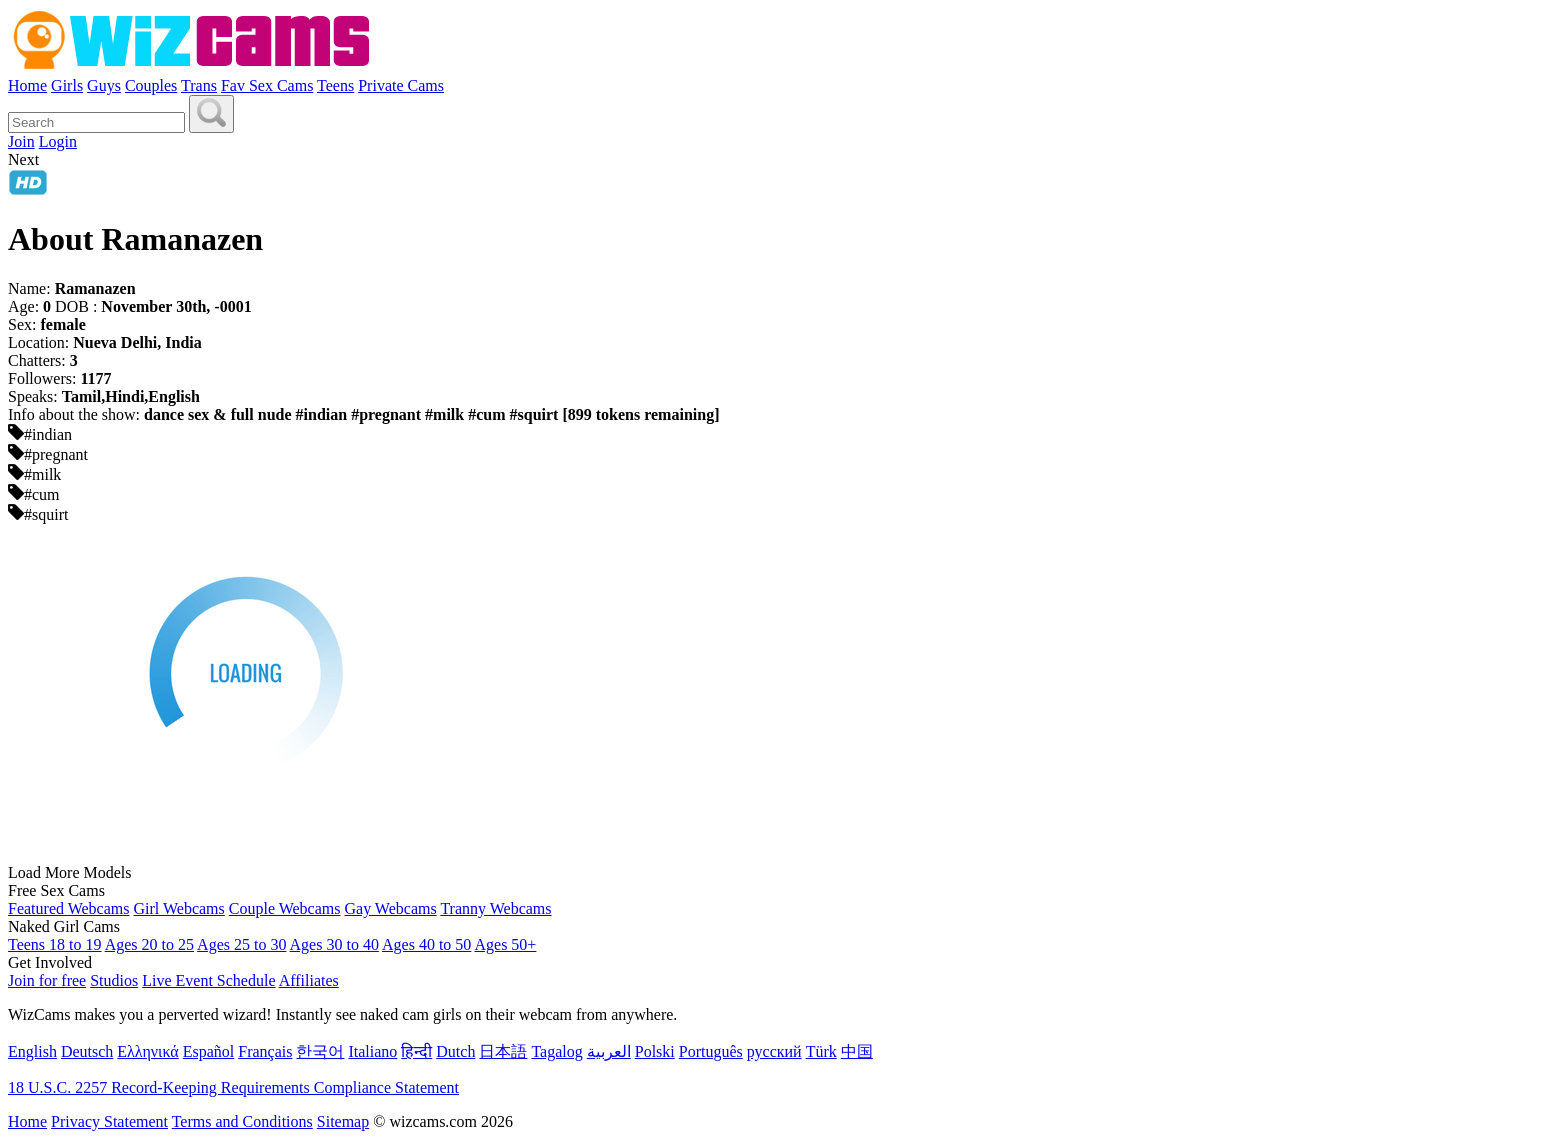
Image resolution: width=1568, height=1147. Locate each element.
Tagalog (556, 1051)
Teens (335, 85)
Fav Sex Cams (267, 85)
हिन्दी (416, 1051)
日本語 (503, 1051)
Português (711, 1051)
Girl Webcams (178, 908)
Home (27, 85)
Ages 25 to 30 (241, 944)
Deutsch (87, 1051)
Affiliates (309, 980)
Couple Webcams (285, 908)
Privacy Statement (109, 1121)
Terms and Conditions (242, 1121)
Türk (821, 1051)
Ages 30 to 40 (334, 944)
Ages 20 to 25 (149, 944)
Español (209, 1051)
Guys (104, 85)
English (32, 1051)
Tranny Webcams (495, 908)
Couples (151, 85)
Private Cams (401, 85)
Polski (655, 1051)
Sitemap (343, 1121)
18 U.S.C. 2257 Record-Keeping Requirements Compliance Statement (233, 1087)
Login (58, 141)
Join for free (47, 980)
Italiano (372, 1051)
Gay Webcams (391, 908)
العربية (609, 1051)
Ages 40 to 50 (426, 944)
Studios (114, 980)
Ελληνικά (147, 1051)
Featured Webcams (68, 908)
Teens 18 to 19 (55, 944)
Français (265, 1051)
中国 (857, 1051)
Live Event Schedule (208, 980)
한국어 (320, 1051)
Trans (199, 85)
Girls (67, 85)
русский (774, 1051)
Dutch (455, 1051)
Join (21, 141)
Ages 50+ (505, 944)
